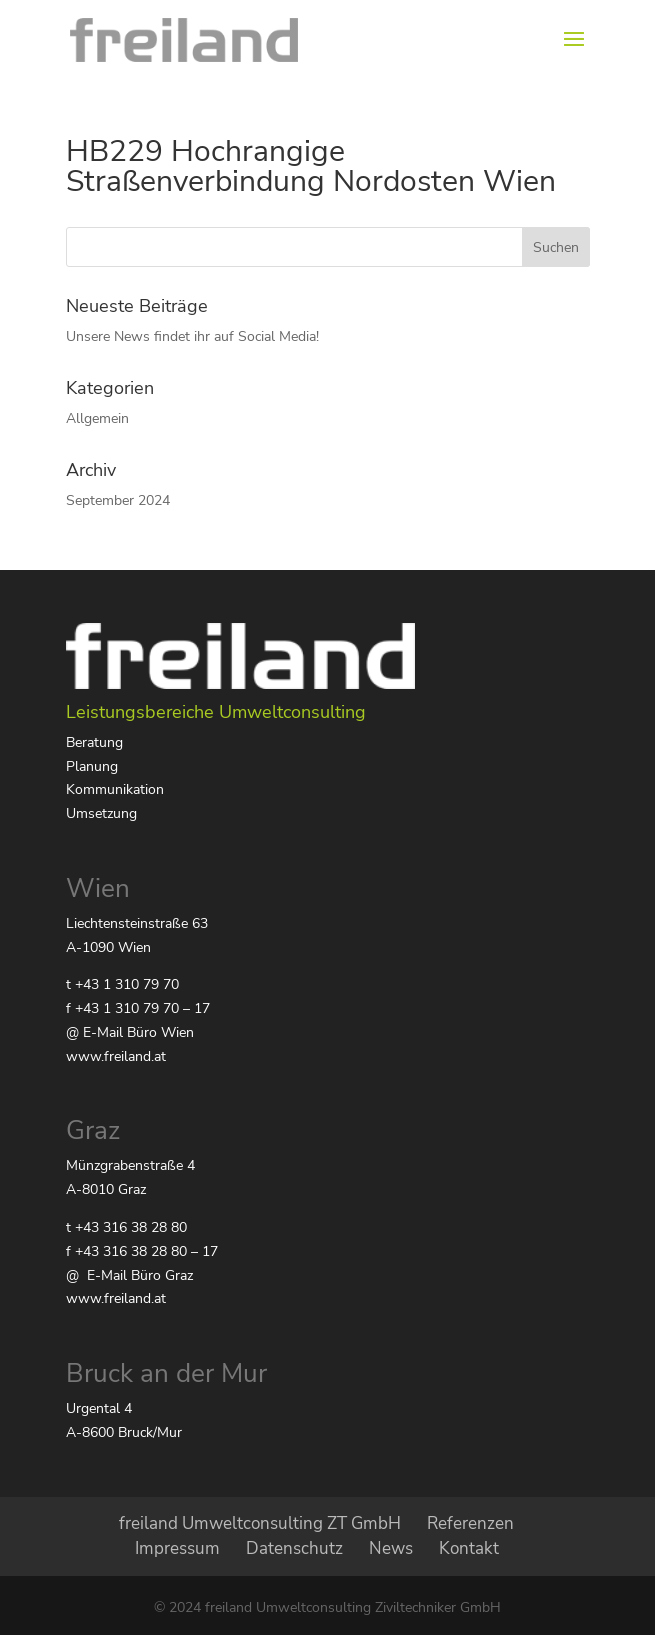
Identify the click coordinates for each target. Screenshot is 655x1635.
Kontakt (469, 1548)
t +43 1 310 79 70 (122, 984)
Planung (92, 766)
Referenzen (470, 1523)
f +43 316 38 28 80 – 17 (142, 1251)
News (391, 1548)
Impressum (177, 1548)
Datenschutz (294, 1548)
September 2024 (118, 500)
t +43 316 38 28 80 (126, 1227)
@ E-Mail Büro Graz (129, 1275)
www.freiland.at (116, 1056)
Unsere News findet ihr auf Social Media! (192, 336)
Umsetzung (101, 813)
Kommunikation (115, 789)
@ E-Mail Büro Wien (130, 1032)
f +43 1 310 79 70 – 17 (138, 1008)
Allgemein (97, 418)
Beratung (94, 742)
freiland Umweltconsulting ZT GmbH (260, 1523)
